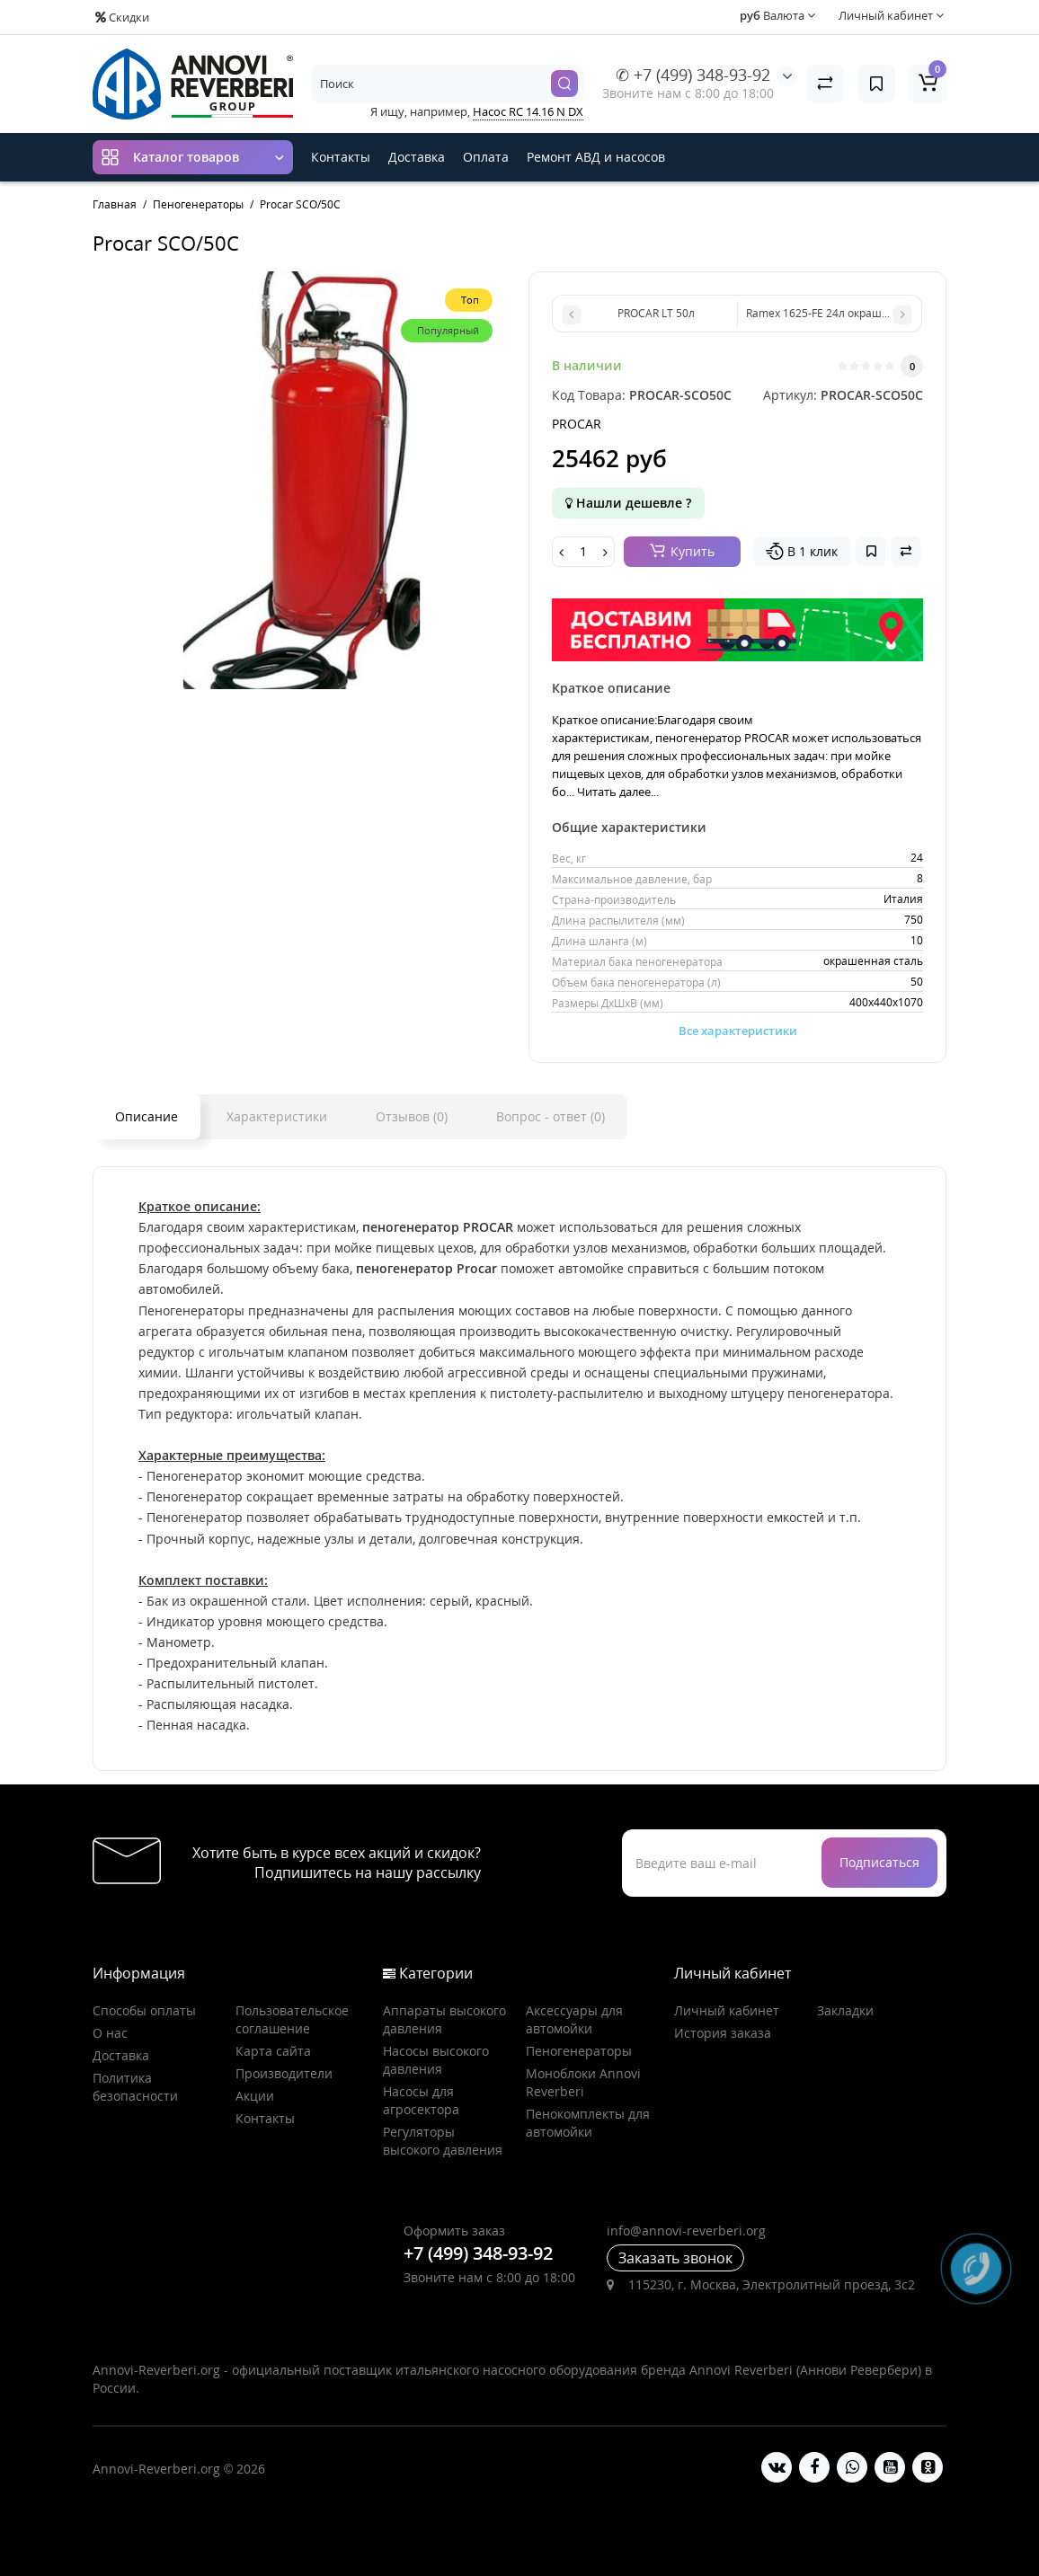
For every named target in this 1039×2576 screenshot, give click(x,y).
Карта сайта (273, 2050)
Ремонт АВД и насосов (596, 156)
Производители (284, 2073)
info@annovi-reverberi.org (686, 2230)
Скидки (122, 17)
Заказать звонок (675, 2258)
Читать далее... (618, 791)
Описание (146, 1116)
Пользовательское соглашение (292, 2019)
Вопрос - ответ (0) (550, 1116)
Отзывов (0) (412, 1116)
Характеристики (276, 1116)
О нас (110, 2032)
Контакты (340, 156)
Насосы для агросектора (421, 2100)
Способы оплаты (144, 2010)
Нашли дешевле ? (628, 502)
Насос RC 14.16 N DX (528, 111)
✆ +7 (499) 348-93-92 (693, 74)
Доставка (416, 156)
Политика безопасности (135, 2086)
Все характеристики (738, 1030)
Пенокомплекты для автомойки (588, 2122)
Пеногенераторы (579, 2050)
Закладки (845, 2010)
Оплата (486, 156)
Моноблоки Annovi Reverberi (583, 2082)
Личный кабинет (726, 2010)
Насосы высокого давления (436, 2059)
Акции (254, 2095)
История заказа (722, 2032)
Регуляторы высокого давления (442, 2140)
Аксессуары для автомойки (574, 2019)
